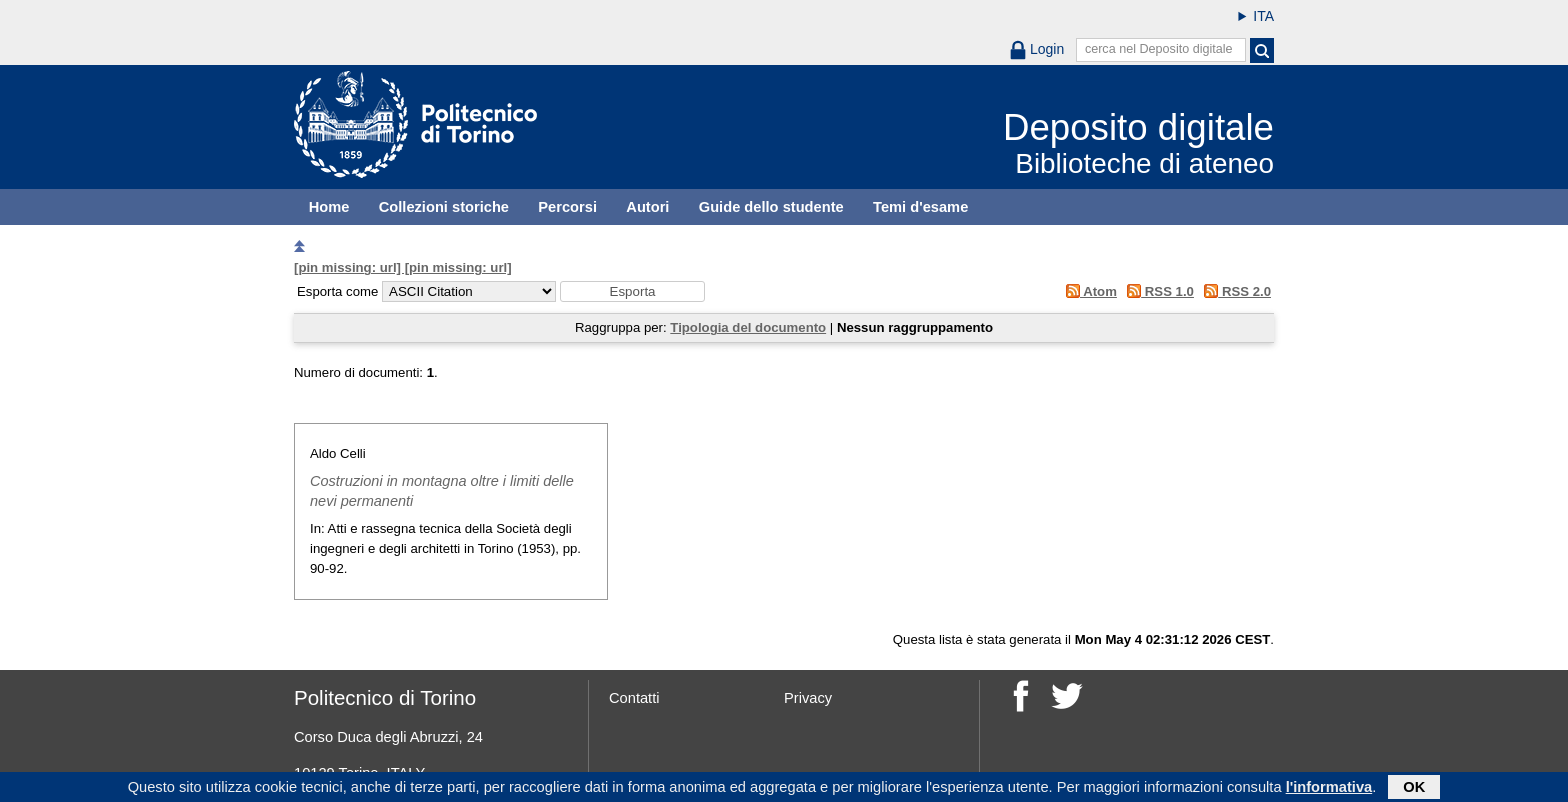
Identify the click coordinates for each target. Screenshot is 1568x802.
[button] (632, 291)
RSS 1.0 (1157, 291)
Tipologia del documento (748, 327)
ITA (1263, 16)
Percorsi (567, 207)
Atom (1087, 291)
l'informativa (1329, 789)
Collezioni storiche (444, 207)
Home (329, 207)
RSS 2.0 (1234, 291)
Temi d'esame (920, 207)
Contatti (634, 698)
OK (1414, 789)
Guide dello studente (771, 207)
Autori (647, 207)
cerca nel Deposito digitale (1159, 49)
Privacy (808, 698)
